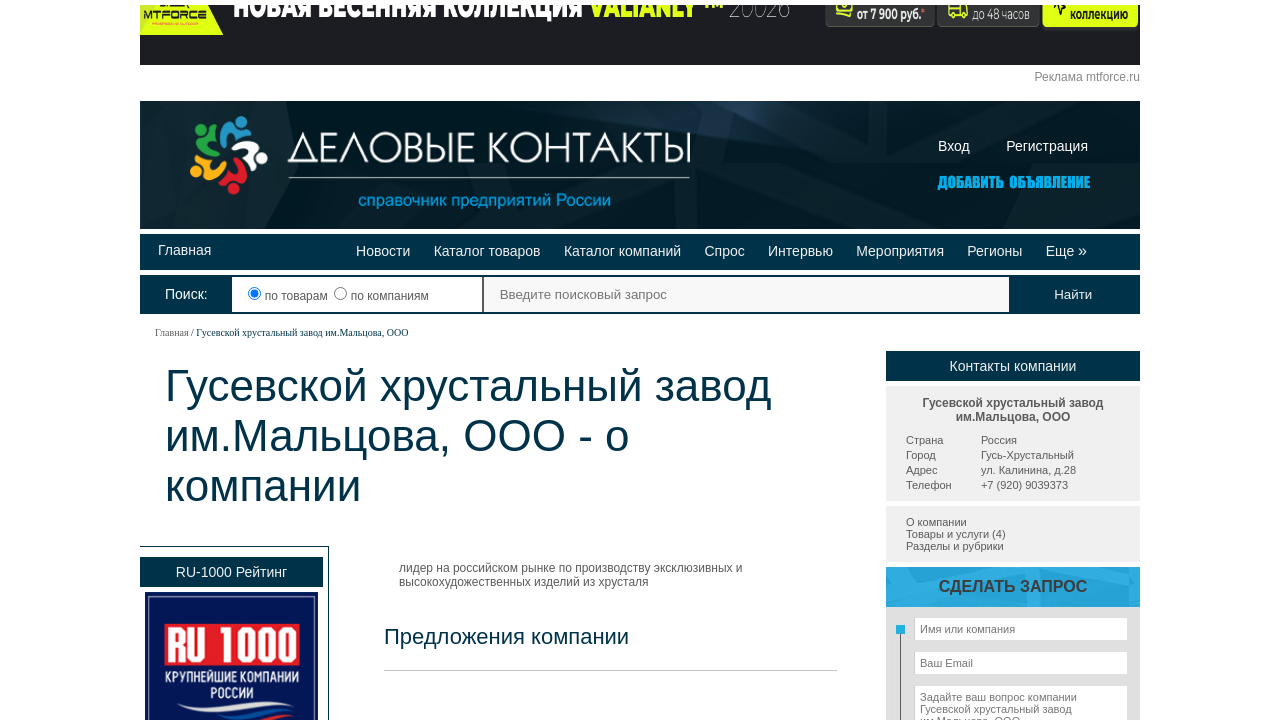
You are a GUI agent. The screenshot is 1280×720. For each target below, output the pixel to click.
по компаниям (381, 296)
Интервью (800, 251)
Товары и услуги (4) (956, 534)
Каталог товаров (487, 251)
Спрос (724, 251)
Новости (383, 251)
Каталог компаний (622, 251)
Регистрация (1047, 146)
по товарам (289, 296)
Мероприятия (900, 251)
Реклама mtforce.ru (1087, 77)
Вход (954, 146)
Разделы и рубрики (955, 546)
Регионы (994, 251)
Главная (184, 250)
